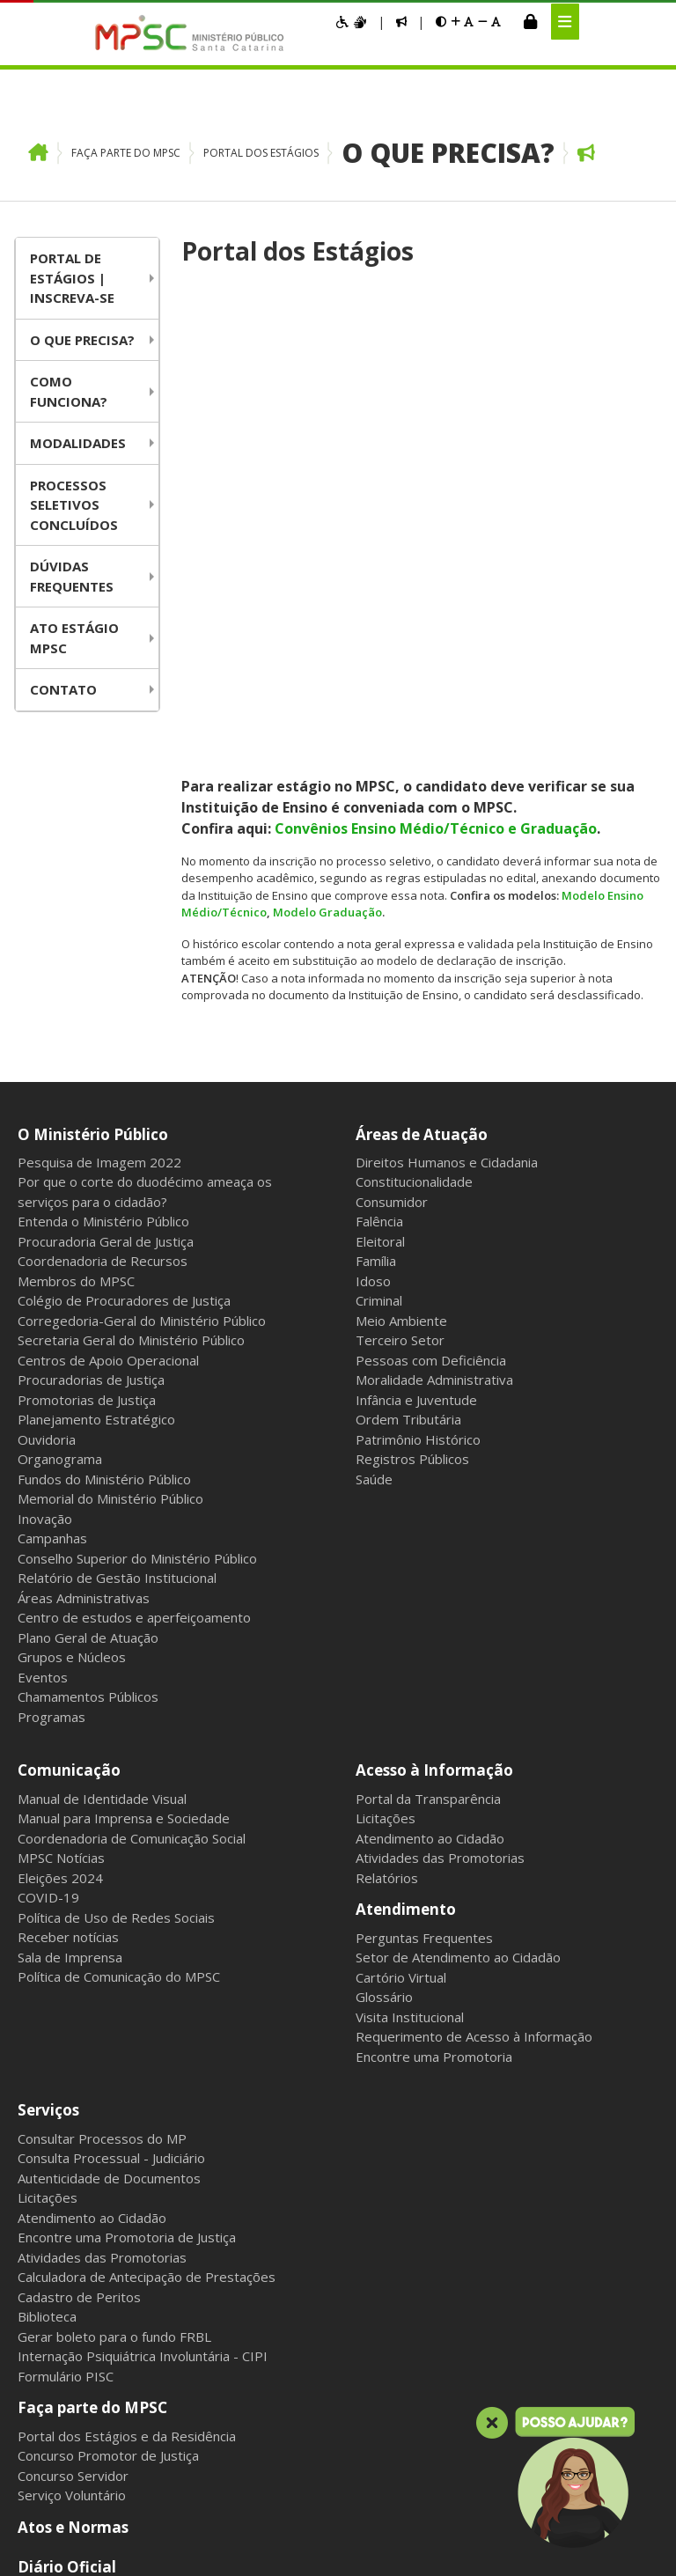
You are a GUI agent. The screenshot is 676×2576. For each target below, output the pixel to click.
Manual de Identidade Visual (102, 1429)
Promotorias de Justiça (87, 1030)
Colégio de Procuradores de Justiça (124, 930)
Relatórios (387, 1508)
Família (376, 891)
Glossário (384, 1627)
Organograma (60, 1089)
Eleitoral (380, 871)
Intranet (107, 2414)
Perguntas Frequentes (424, 1568)
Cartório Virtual (401, 1607)
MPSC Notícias (61, 1488)
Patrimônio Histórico (418, 1069)
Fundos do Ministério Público (104, 1109)
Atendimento (406, 1539)
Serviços (48, 1740)
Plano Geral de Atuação (88, 1268)
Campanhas (52, 1168)
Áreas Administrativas (84, 1228)
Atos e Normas (73, 2156)
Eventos (43, 1307)
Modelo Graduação (327, 452)
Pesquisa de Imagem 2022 (99, 792)
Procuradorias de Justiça (91, 1010)
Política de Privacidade (103, 2236)
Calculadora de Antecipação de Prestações (147, 1907)
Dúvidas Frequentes (72, 576)
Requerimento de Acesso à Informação (474, 1666)
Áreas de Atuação (422, 764)
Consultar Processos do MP (102, 1768)
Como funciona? (68, 391)
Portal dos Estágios (261, 152)
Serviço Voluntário (72, 2125)
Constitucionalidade (414, 812)
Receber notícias (68, 1567)
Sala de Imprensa (70, 1587)
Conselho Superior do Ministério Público (137, 1188)
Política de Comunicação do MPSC (119, 1607)
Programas (51, 1347)
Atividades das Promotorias (440, 1488)
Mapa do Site (36, 2414)
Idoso (373, 911)
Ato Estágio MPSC (74, 638)
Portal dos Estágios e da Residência (127, 2065)
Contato (63, 689)
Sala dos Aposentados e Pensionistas (305, 2414)
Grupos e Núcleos (72, 1287)
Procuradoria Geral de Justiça (106, 871)
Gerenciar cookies (470, 2414)
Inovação (45, 1149)
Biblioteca (47, 1946)
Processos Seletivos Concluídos (74, 505)
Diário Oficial (67, 2197)
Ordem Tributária (408, 1049)
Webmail (164, 2414)
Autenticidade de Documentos (109, 1808)
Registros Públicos (412, 1089)
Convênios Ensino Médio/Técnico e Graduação (436, 367)
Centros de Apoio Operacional (108, 990)
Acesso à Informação (434, 1400)
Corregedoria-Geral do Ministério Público (142, 951)
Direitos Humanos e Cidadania (447, 792)
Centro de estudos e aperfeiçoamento (134, 1247)
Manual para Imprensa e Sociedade (124, 1448)
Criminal (379, 930)
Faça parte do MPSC (125, 152)
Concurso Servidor (73, 2105)
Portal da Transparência (428, 1429)
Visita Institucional (410, 1647)
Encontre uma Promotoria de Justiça (127, 1867)
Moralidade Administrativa (434, 1010)
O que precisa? (448, 153)
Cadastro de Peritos (79, 1927)
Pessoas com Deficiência (431, 990)
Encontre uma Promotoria (434, 1687)
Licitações (385, 1448)
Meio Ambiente (401, 951)
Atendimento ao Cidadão (430, 1468)
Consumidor (392, 832)
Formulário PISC (66, 2006)
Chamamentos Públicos (88, 1327)
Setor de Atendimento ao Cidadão (458, 1587)
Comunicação (69, 1400)
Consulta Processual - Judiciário (111, 1788)
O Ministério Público (93, 764)
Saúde (374, 1109)
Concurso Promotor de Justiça (108, 2085)
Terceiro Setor (400, 970)
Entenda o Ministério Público (103, 851)
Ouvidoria (47, 1069)
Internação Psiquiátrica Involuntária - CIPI (143, 1986)
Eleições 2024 (60, 1508)
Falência (379, 851)
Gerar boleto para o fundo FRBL (114, 1967)
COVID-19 (48, 1527)
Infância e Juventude (416, 1030)
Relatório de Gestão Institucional (117, 1208)
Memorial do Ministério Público (110, 1128)
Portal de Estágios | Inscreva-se (72, 277)
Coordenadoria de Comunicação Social (132, 1468)
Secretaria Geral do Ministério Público (131, 970)
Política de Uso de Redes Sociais (116, 1548)
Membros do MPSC (76, 911)
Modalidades (78, 443)
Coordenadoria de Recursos (102, 891)
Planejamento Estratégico (96, 1049)
